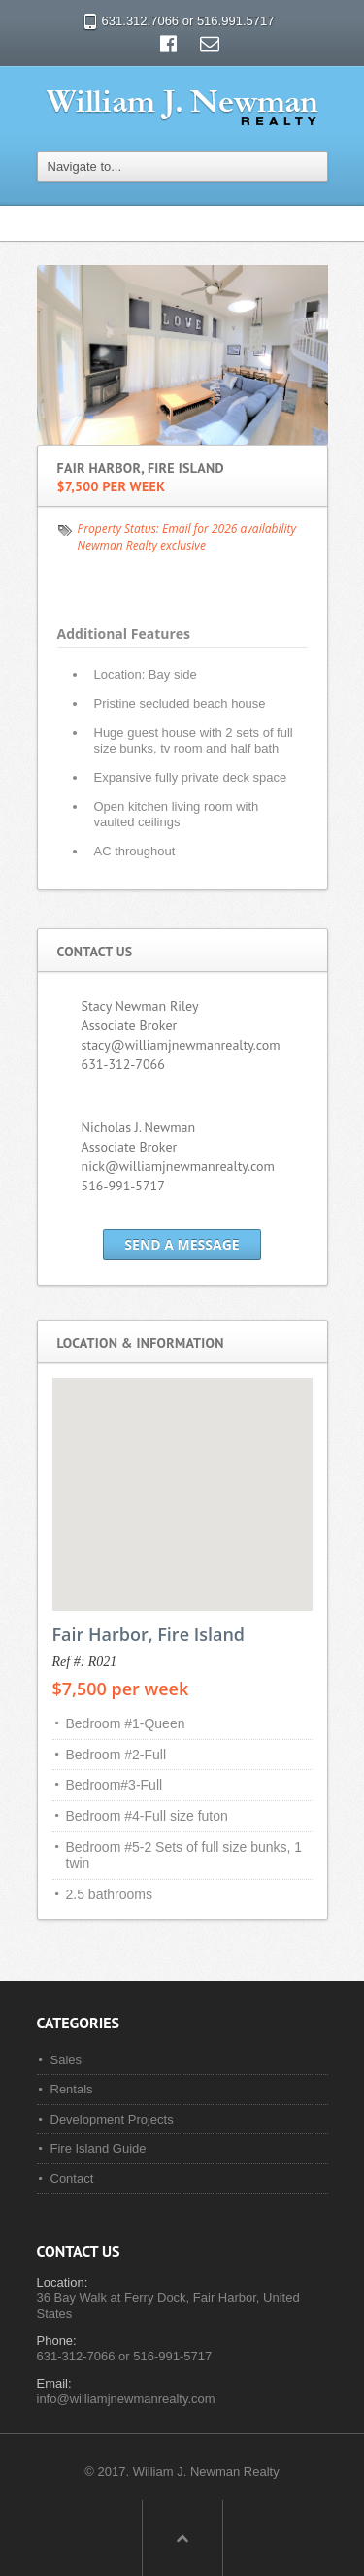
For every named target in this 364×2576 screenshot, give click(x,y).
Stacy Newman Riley (140, 1006)
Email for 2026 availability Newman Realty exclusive (187, 536)
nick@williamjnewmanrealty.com (178, 1166)
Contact (72, 2178)
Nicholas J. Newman (139, 1127)
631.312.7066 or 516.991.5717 (188, 21)
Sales (66, 2060)
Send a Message (181, 1244)
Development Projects (112, 2119)
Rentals (71, 2089)
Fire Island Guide (98, 2148)
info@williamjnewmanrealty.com (126, 2399)
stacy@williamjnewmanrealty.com (181, 1045)
